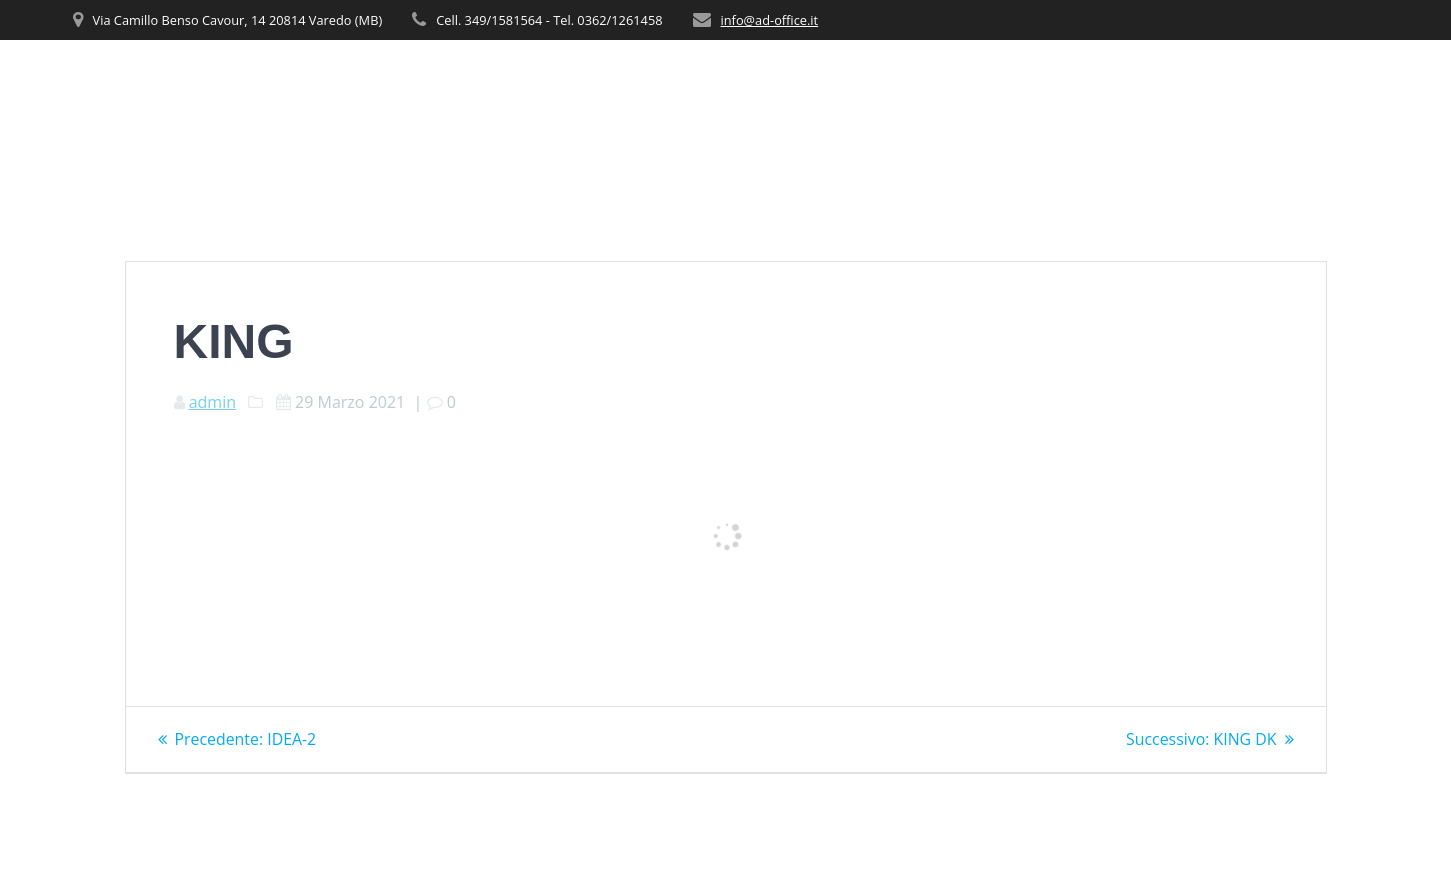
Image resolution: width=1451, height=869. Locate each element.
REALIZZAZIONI (1219, 80)
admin (212, 402)
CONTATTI (1342, 80)
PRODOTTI (1078, 80)
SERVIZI (983, 80)
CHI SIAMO (886, 80)
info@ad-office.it (770, 20)
